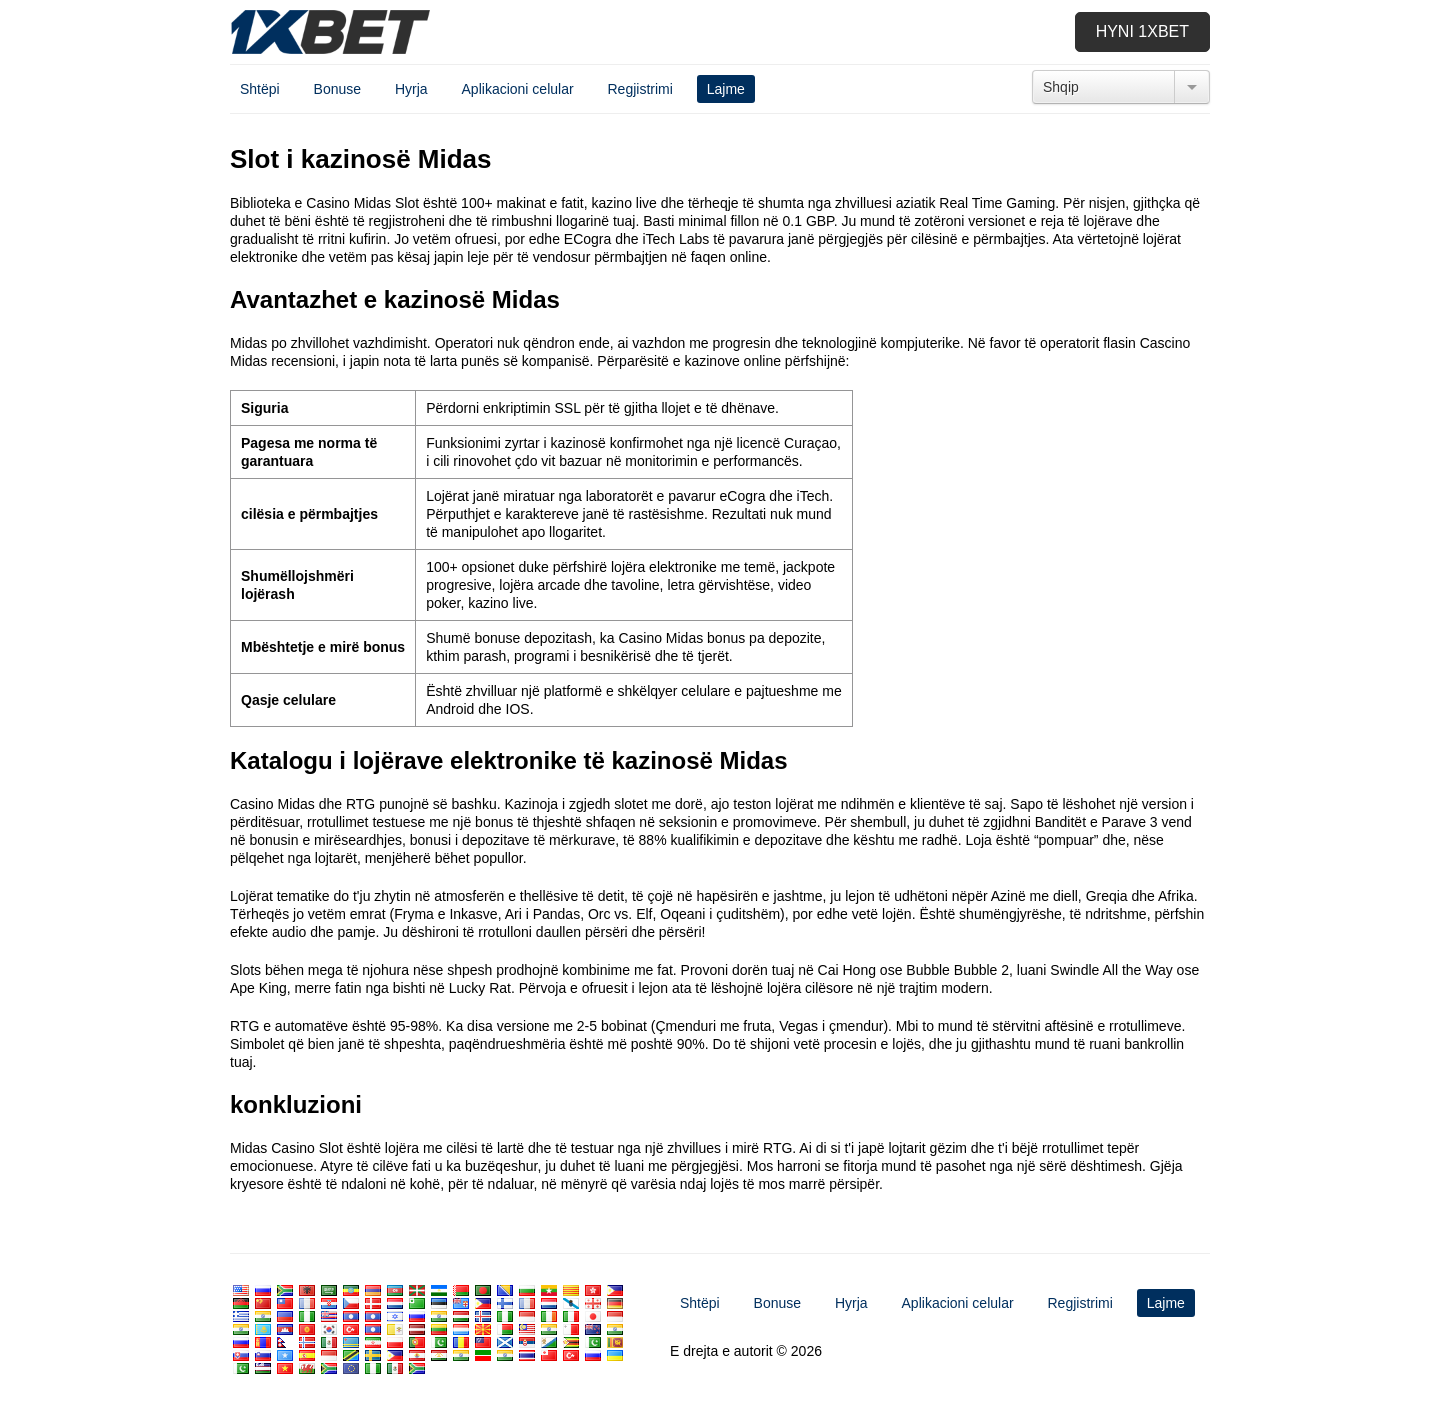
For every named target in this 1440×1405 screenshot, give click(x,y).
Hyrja (411, 89)
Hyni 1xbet (1142, 31)
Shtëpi (260, 89)
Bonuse (337, 89)
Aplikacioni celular (518, 89)
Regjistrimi (639, 89)
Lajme (726, 89)
